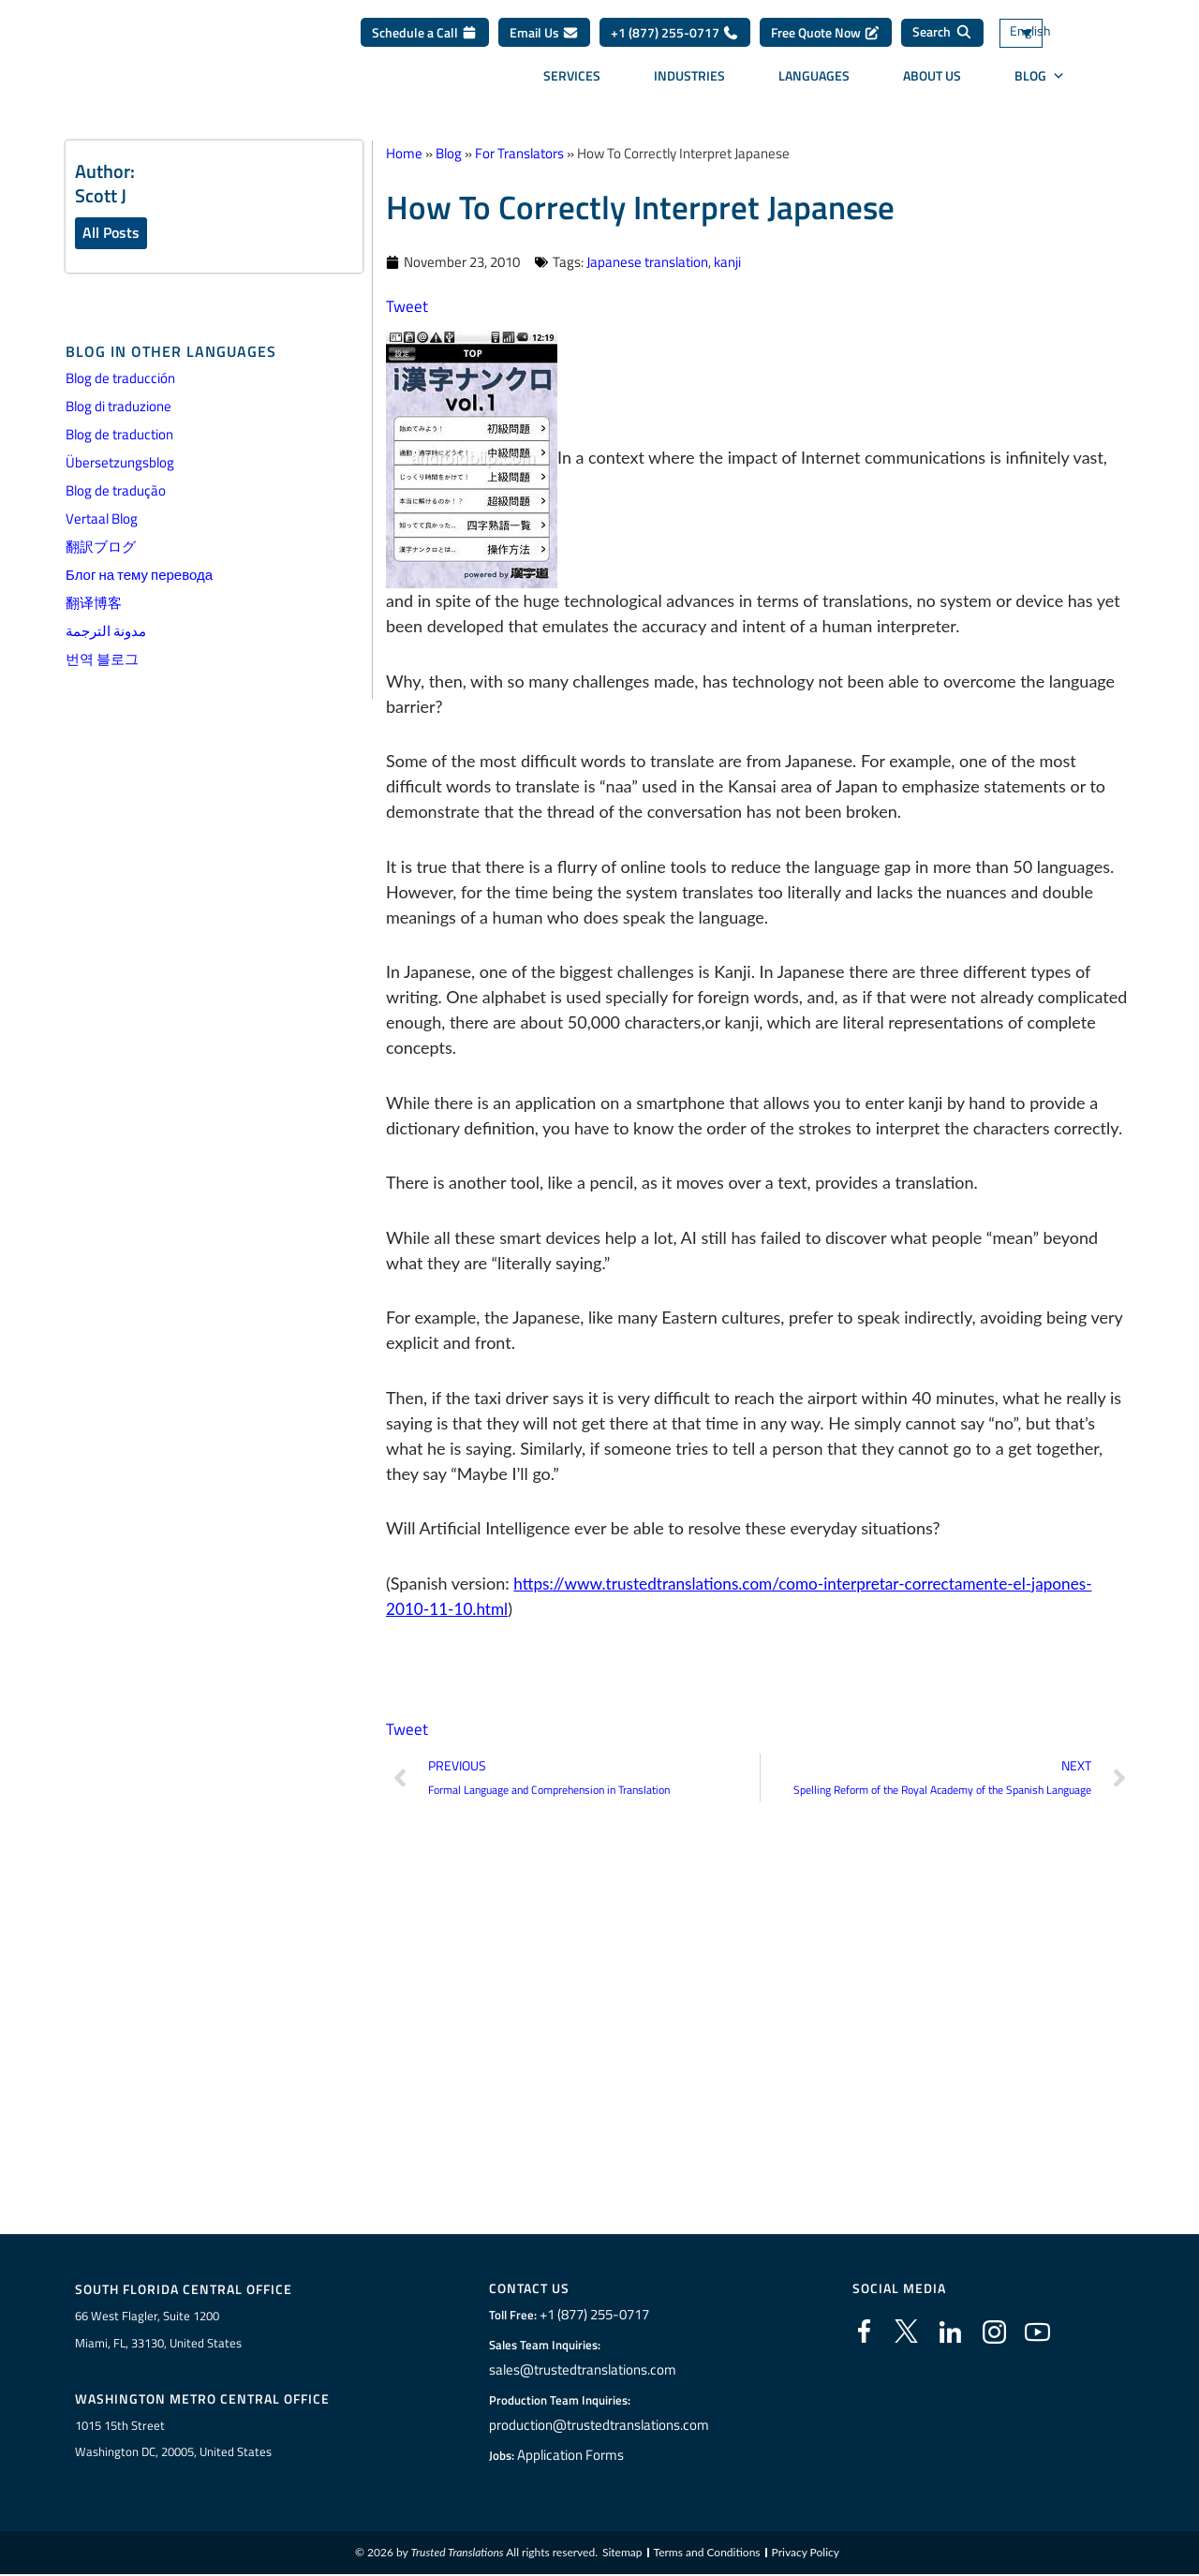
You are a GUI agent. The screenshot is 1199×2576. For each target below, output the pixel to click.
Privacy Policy (805, 2555)
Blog (1039, 82)
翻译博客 (94, 604)
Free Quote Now (826, 39)
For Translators (519, 153)
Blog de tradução (116, 492)
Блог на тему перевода (139, 576)
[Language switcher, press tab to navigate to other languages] (1049, 39)
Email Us (544, 39)
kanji (727, 262)
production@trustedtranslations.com (599, 2426)
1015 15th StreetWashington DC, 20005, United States (173, 2441)
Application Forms (576, 2456)
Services (571, 82)
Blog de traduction (119, 436)
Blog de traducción (120, 380)
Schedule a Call (425, 39)
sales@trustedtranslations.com (584, 2370)
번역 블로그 (102, 661)
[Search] (942, 39)
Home (404, 153)
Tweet (407, 305)
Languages (814, 82)
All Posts (111, 233)
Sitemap (622, 2555)
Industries (689, 82)
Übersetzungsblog (120, 464)
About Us (932, 82)
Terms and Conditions (707, 2555)
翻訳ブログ (101, 548)
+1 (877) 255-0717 (675, 39)
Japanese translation (647, 262)
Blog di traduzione (118, 408)
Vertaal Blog (102, 520)
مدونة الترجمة (106, 633)
